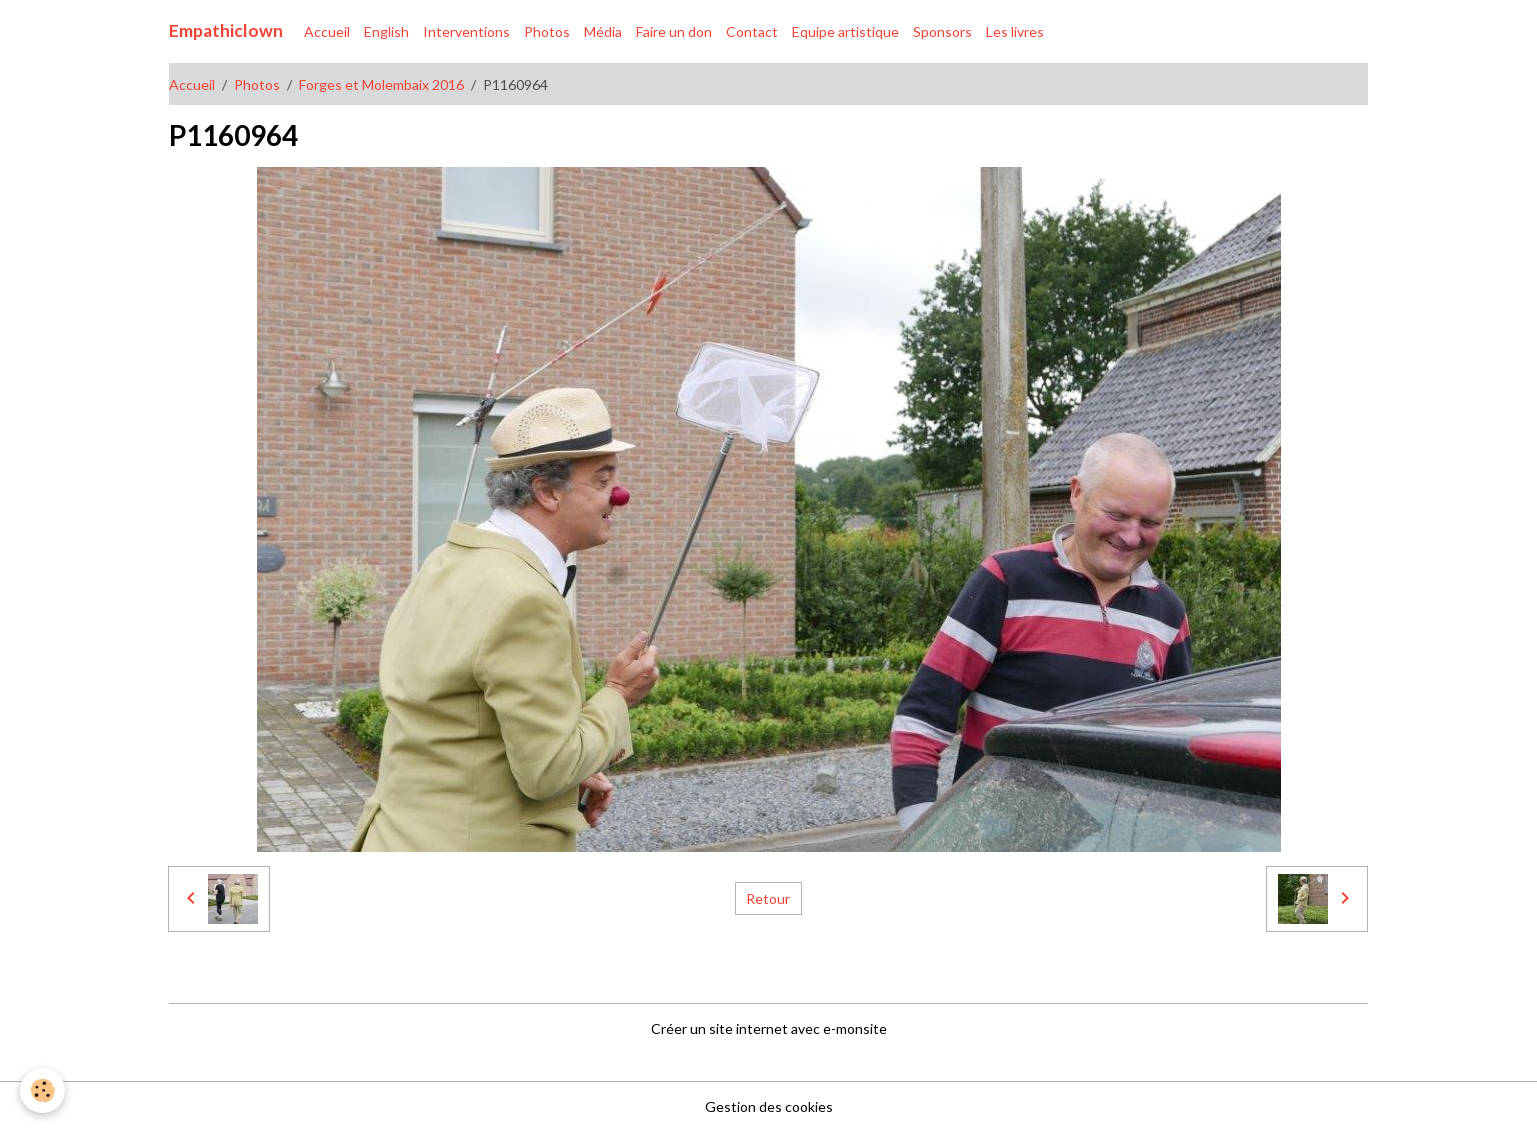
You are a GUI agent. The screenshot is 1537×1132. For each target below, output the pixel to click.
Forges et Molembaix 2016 (381, 84)
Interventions (466, 31)
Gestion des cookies (769, 1106)
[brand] (226, 31)
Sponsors (942, 31)
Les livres (1015, 31)
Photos (547, 31)
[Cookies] (42, 1090)
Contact (752, 31)
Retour (768, 898)
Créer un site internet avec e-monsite (769, 1028)
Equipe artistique (845, 31)
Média (603, 31)
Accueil (327, 31)
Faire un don (674, 31)
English (386, 31)
